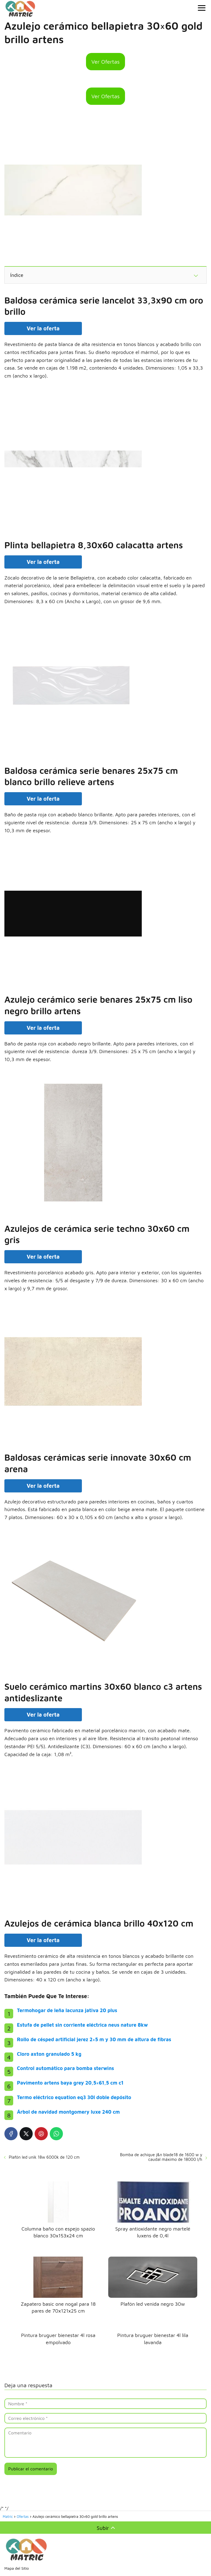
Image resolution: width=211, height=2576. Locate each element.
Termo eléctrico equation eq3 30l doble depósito (74, 2097)
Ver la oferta (43, 328)
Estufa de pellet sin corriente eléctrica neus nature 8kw (82, 2025)
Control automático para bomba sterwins (65, 2068)
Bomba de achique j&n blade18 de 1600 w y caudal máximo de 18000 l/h (161, 2157)
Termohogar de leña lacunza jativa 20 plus (67, 2010)
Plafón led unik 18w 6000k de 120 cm (44, 2157)
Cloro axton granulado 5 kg (49, 2054)
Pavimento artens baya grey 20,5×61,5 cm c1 (70, 2083)
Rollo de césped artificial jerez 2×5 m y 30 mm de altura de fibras (94, 2039)
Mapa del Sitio (16, 2568)
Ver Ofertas (105, 61)
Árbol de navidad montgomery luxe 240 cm (68, 2112)
